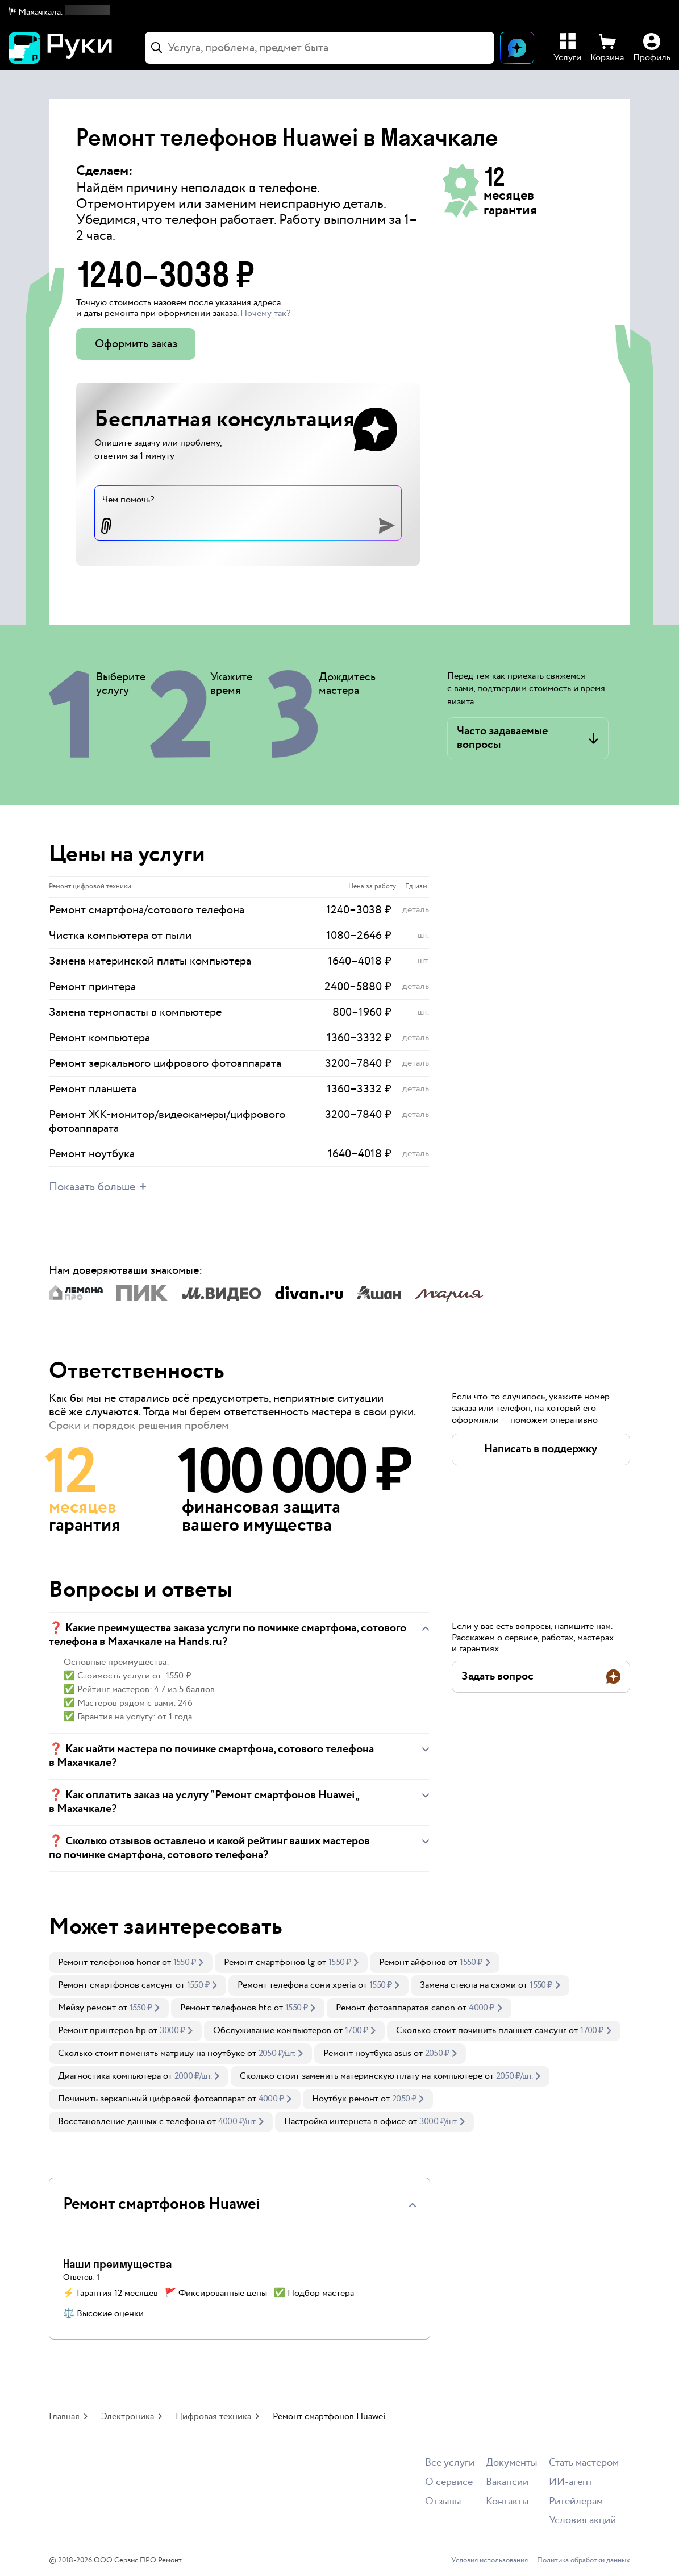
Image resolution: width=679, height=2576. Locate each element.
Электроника (127, 2416)
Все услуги (449, 2463)
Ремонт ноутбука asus (367, 2053)
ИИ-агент (571, 2482)
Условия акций (582, 2520)
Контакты (507, 2501)
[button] (59, 12)
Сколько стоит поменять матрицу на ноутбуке (151, 2053)
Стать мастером (584, 2463)
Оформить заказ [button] (136, 344)
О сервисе (449, 2482)
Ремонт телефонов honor (109, 1962)
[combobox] (319, 48)
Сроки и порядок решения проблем (139, 1426)
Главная (64, 2416)
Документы (512, 2463)
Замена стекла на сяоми (468, 1985)
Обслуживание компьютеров (272, 2030)
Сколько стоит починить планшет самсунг (481, 2030)
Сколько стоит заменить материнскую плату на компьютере (361, 2076)
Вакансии (507, 2482)
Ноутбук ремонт (345, 2098)
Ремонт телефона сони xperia (297, 1985)
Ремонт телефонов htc (226, 2007)
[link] (131, 1962)
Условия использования (489, 2560)
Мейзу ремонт (87, 2007)
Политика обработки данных (583, 2560)
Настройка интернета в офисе (345, 2121)
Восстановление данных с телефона (131, 2121)
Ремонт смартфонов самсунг (115, 1985)
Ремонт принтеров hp (102, 2030)
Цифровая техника (213, 2416)
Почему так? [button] (265, 313)
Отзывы (443, 2501)
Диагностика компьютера (109, 2076)
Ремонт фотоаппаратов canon (395, 2007)
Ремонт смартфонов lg (269, 1962)
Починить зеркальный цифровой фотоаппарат (151, 2098)
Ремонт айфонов (412, 1962)
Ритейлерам (576, 2501)
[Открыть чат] (517, 48)
